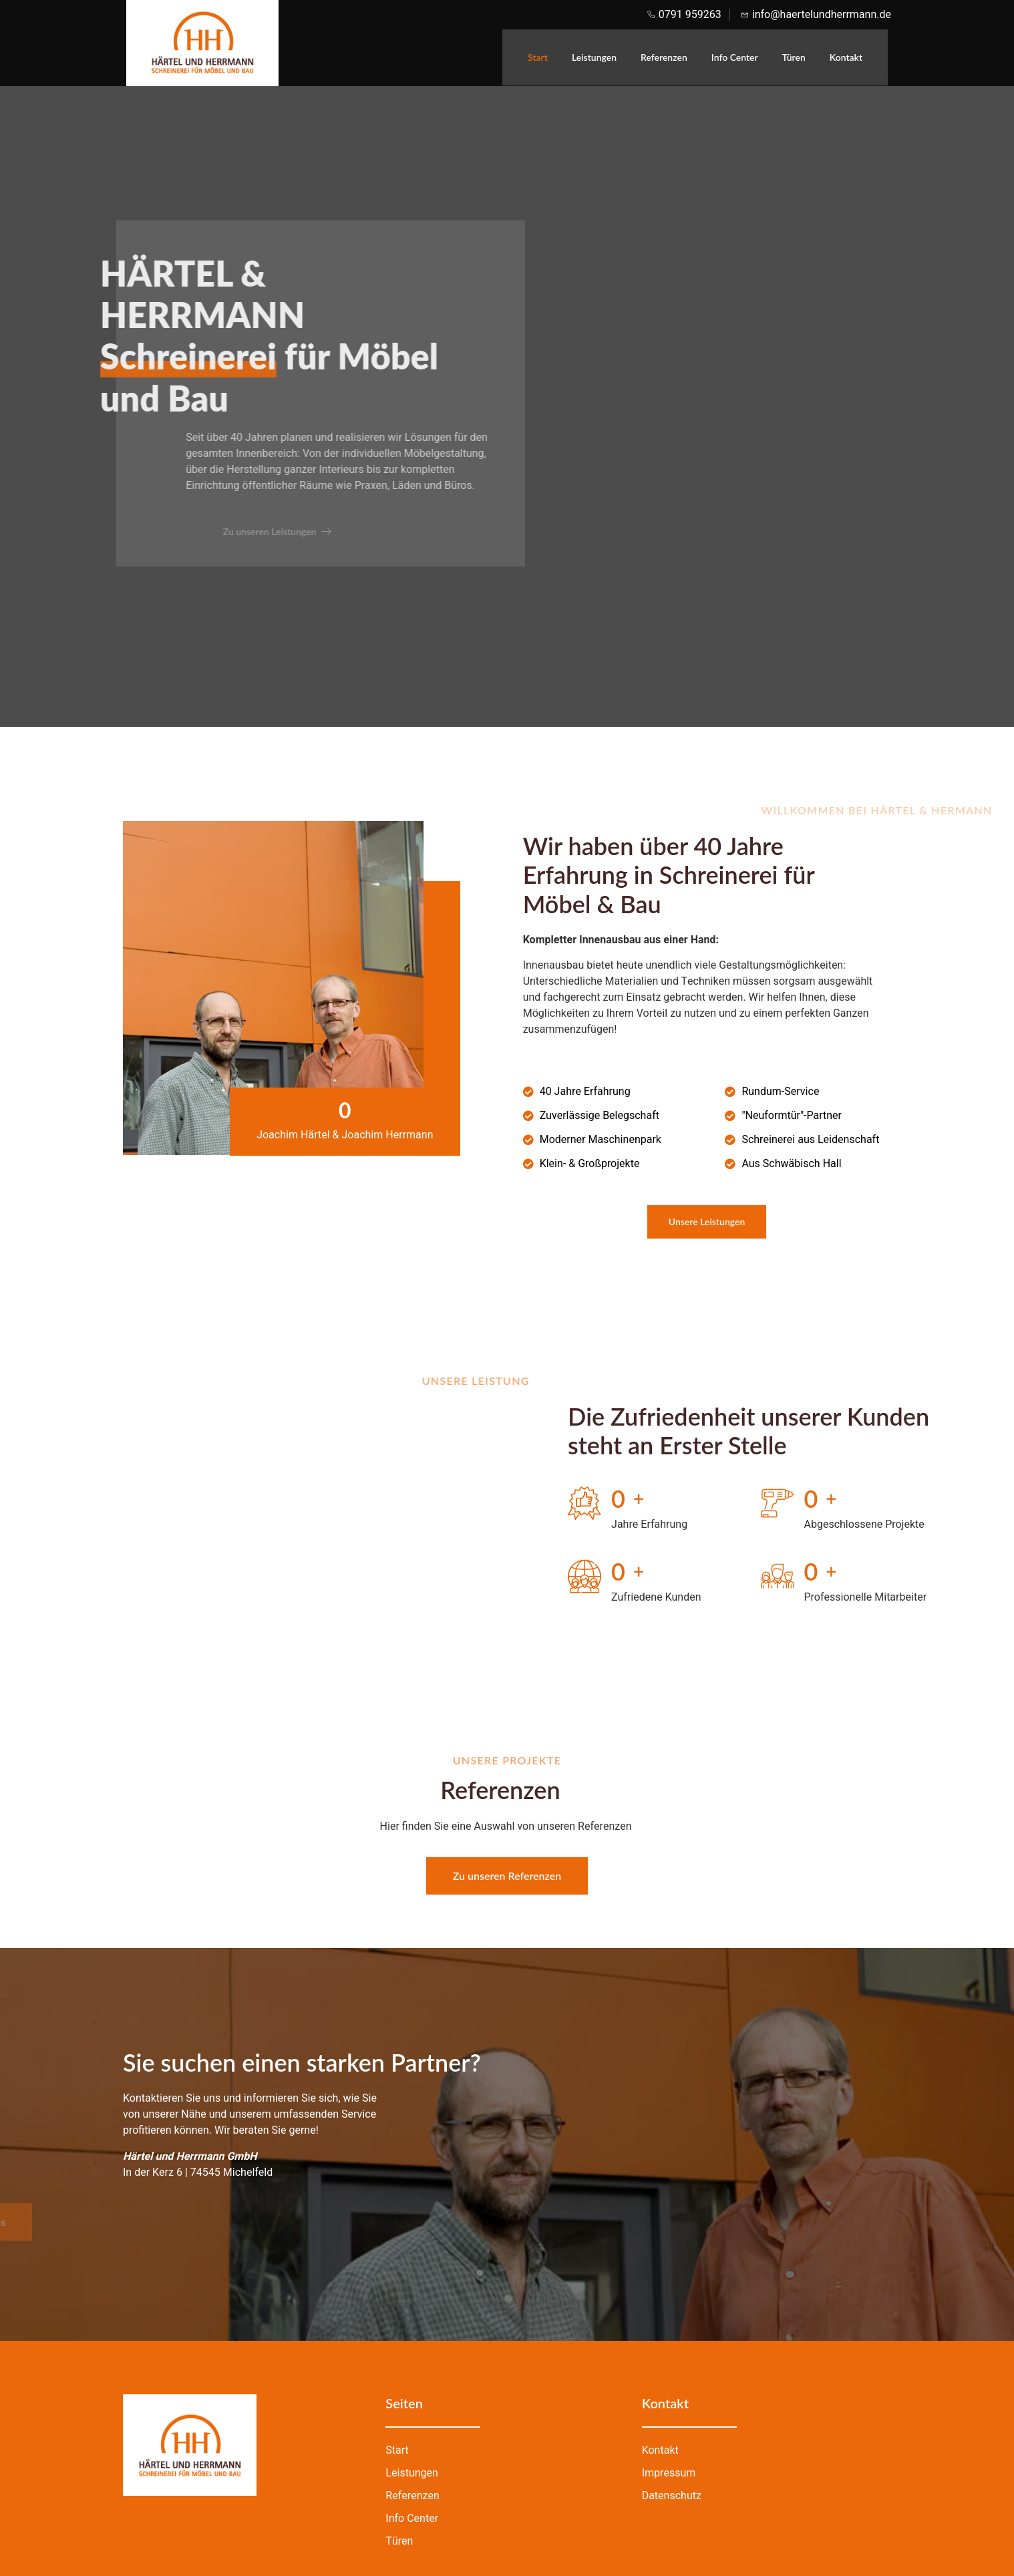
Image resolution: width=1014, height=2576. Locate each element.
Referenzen (664, 57)
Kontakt (846, 57)
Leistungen (594, 57)
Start (538, 57)
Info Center (734, 57)
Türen (794, 57)
